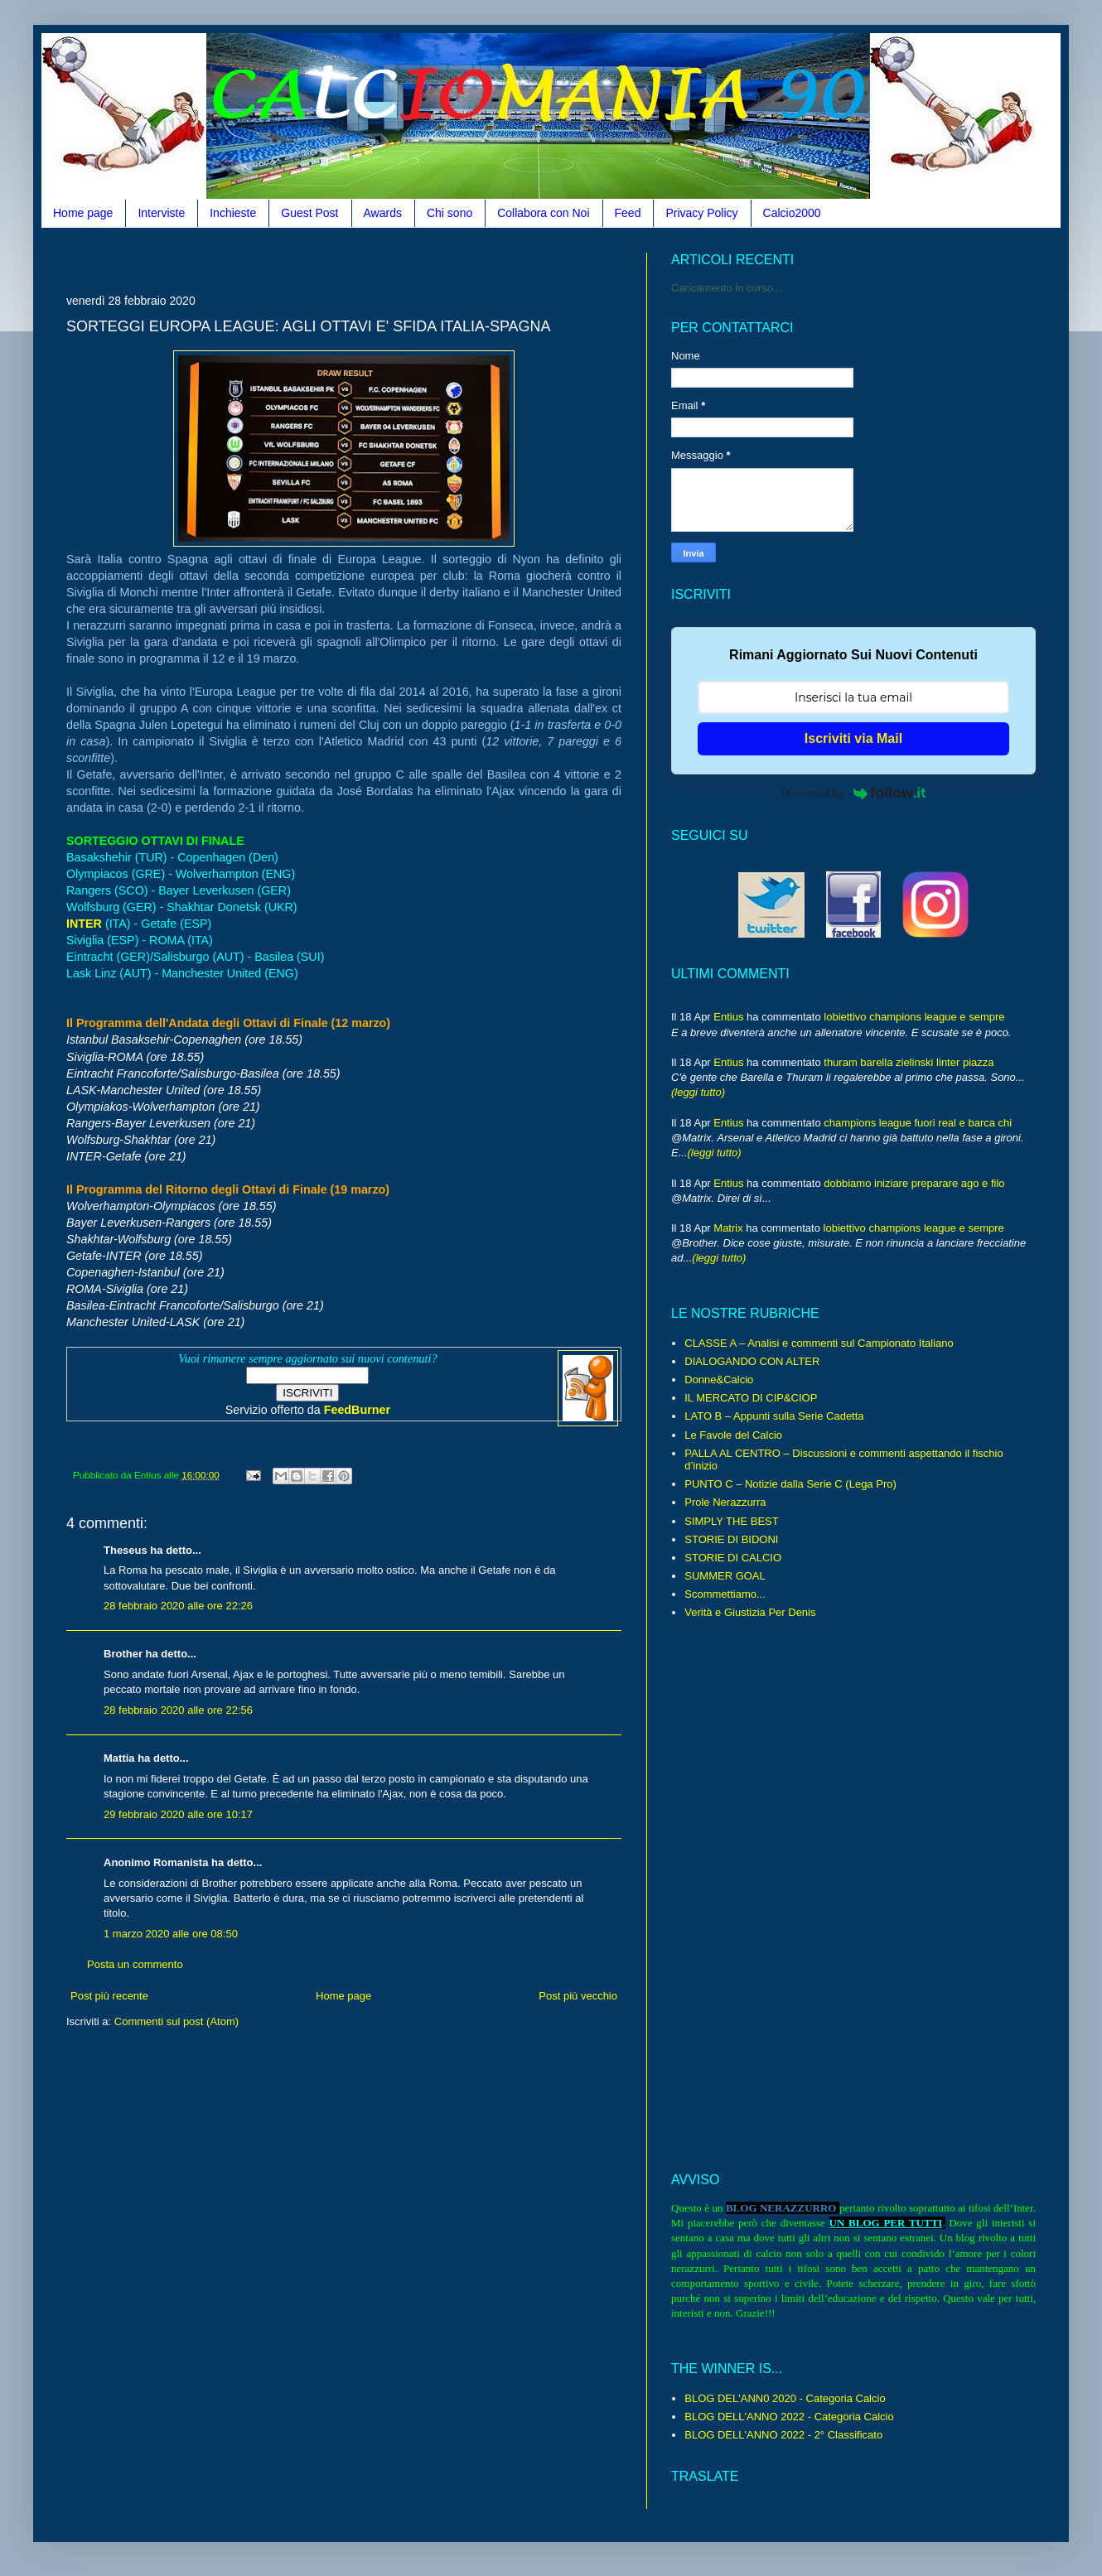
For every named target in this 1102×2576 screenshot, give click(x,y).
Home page (83, 212)
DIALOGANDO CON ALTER (751, 1361)
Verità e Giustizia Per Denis (749, 1612)
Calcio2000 (792, 212)
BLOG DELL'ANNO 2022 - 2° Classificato (783, 2435)
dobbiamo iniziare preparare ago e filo (914, 1183)
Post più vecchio (578, 1996)
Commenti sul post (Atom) (176, 2021)
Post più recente (109, 1996)
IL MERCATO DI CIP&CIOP (750, 1398)
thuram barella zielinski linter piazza (908, 1062)
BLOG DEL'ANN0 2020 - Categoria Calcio (784, 2398)
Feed (628, 212)
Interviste (161, 212)
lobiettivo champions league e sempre (914, 1017)
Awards (383, 212)
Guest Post (309, 212)
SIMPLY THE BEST (731, 1521)
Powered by (853, 792)
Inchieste (233, 212)
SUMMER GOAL (725, 1576)
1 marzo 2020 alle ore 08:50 (171, 1933)
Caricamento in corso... (726, 288)
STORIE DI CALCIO (732, 1557)
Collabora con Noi (543, 212)
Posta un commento (135, 1964)
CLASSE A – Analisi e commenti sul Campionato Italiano (818, 1343)
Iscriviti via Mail (853, 738)
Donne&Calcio (718, 1379)
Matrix (727, 1228)
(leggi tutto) (698, 1092)
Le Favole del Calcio (733, 1435)
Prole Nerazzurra (725, 1502)
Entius (728, 1017)
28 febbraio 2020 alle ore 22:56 (178, 1710)
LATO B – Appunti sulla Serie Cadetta (773, 1416)
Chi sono (449, 212)
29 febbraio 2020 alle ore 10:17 (178, 1814)
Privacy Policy (701, 212)
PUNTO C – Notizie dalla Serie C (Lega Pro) (790, 1484)
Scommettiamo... (725, 1594)
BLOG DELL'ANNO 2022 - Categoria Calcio (788, 2416)
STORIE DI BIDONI (731, 1539)
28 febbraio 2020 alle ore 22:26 (178, 1605)
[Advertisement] (367, 259)
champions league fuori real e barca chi (918, 1123)
